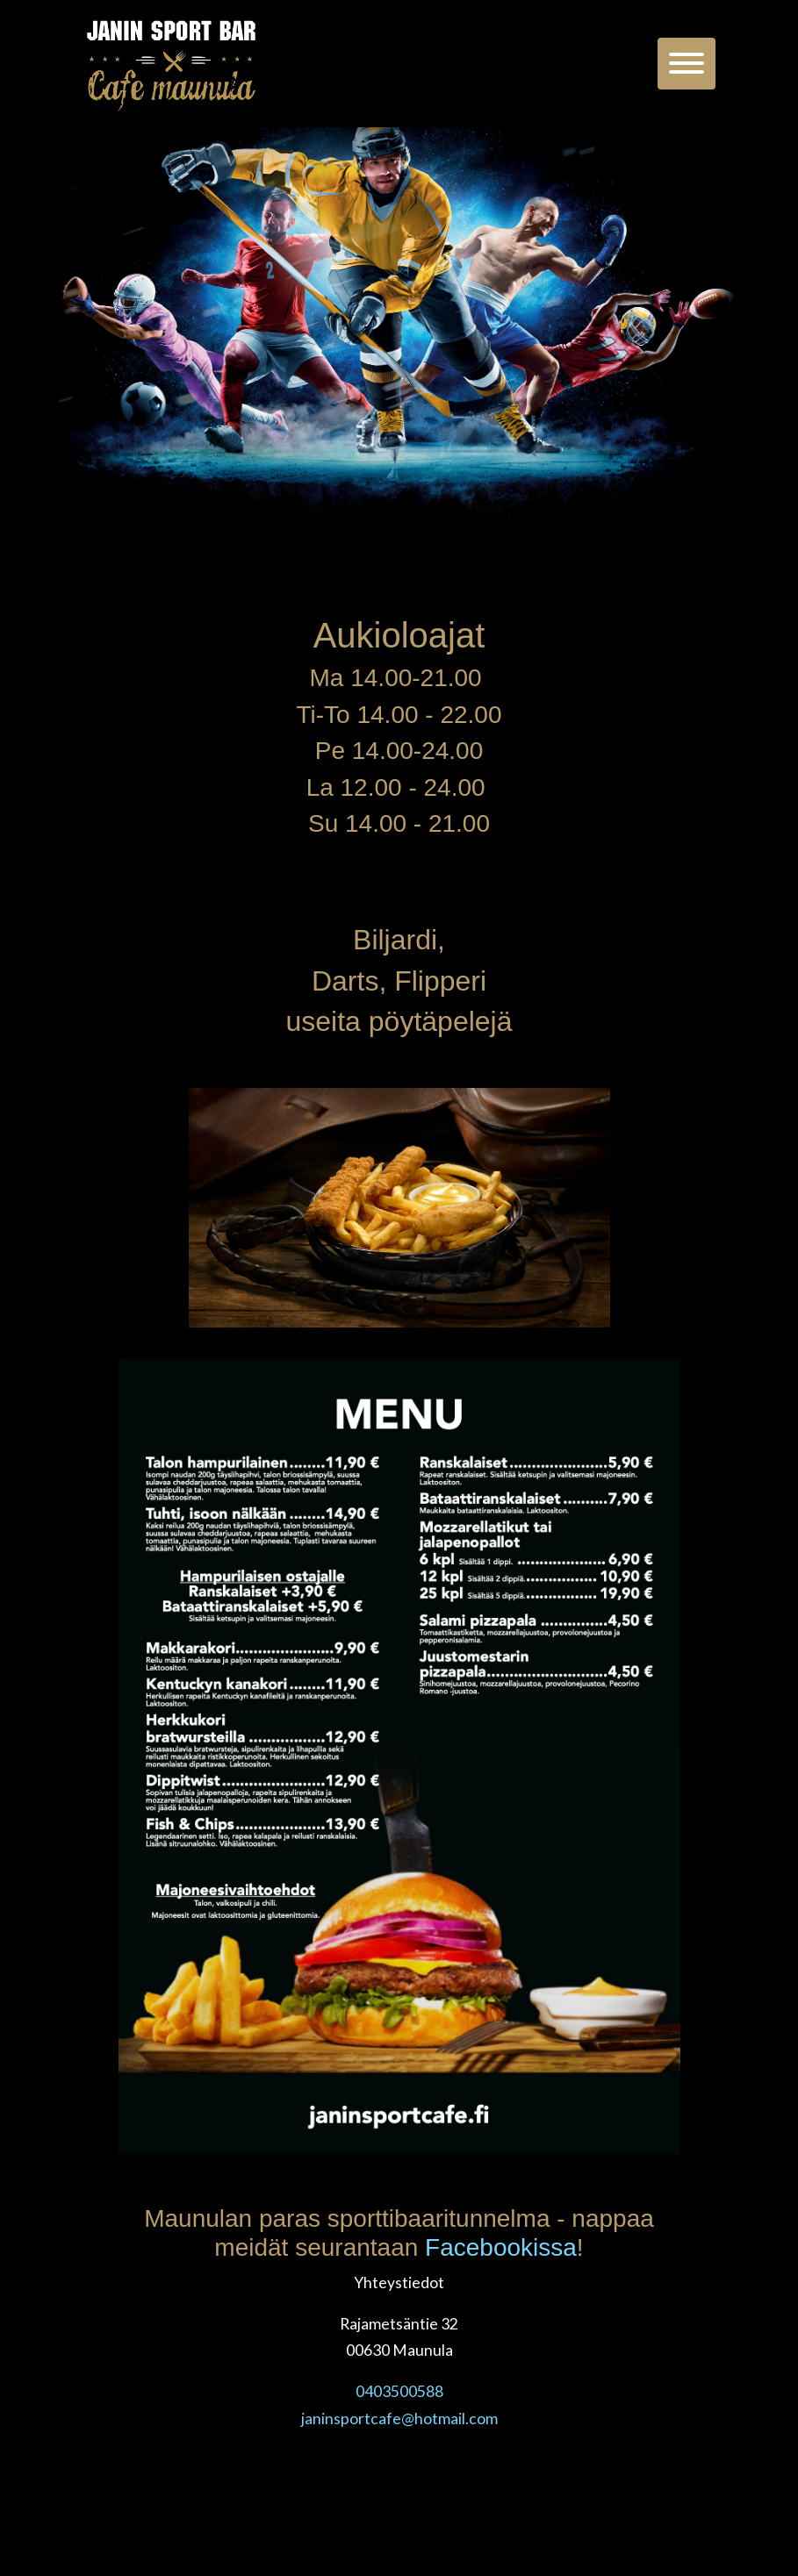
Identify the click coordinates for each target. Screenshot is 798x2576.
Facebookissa (501, 2247)
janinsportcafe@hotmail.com (399, 2418)
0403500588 (399, 2391)
